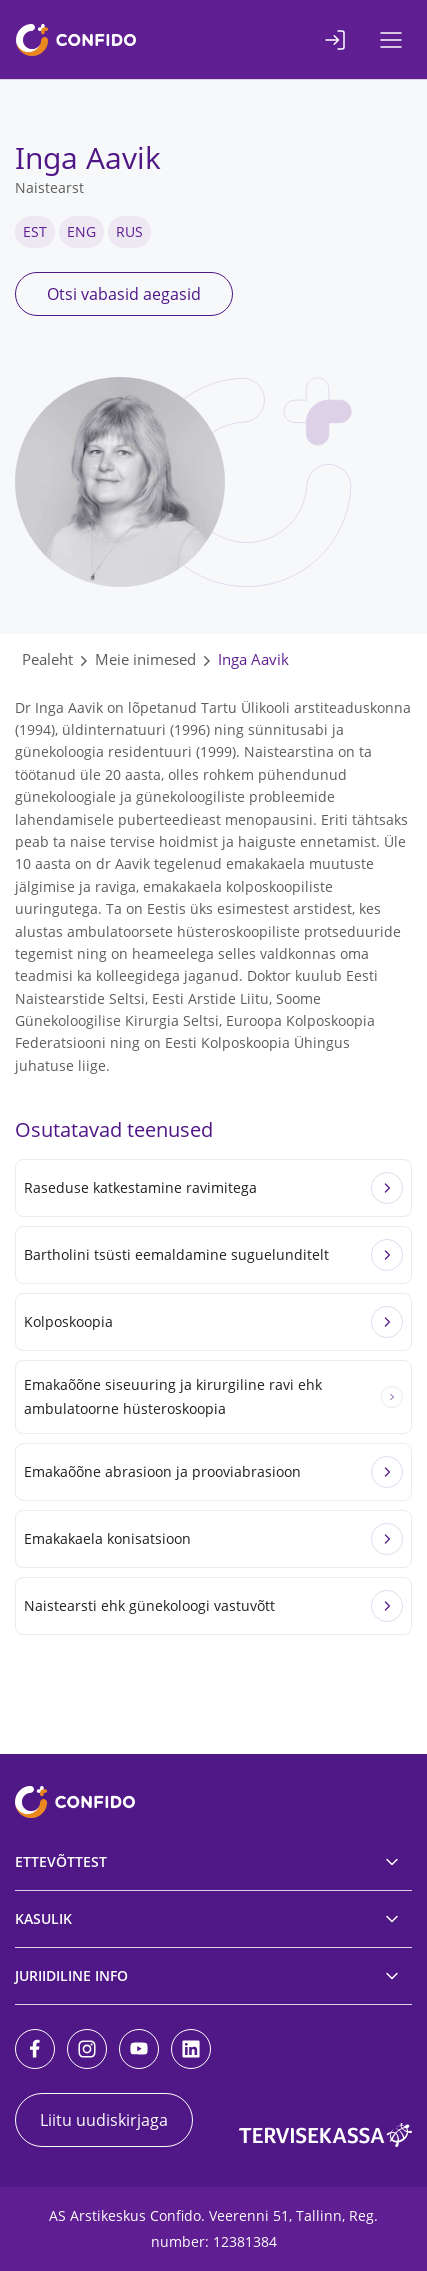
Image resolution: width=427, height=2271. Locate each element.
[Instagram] (87, 2049)
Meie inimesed (145, 659)
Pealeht (47, 659)
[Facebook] (35, 2049)
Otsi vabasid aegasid (124, 294)
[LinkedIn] (191, 2049)
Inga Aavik (253, 659)
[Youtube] (139, 2049)
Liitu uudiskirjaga (104, 2120)
